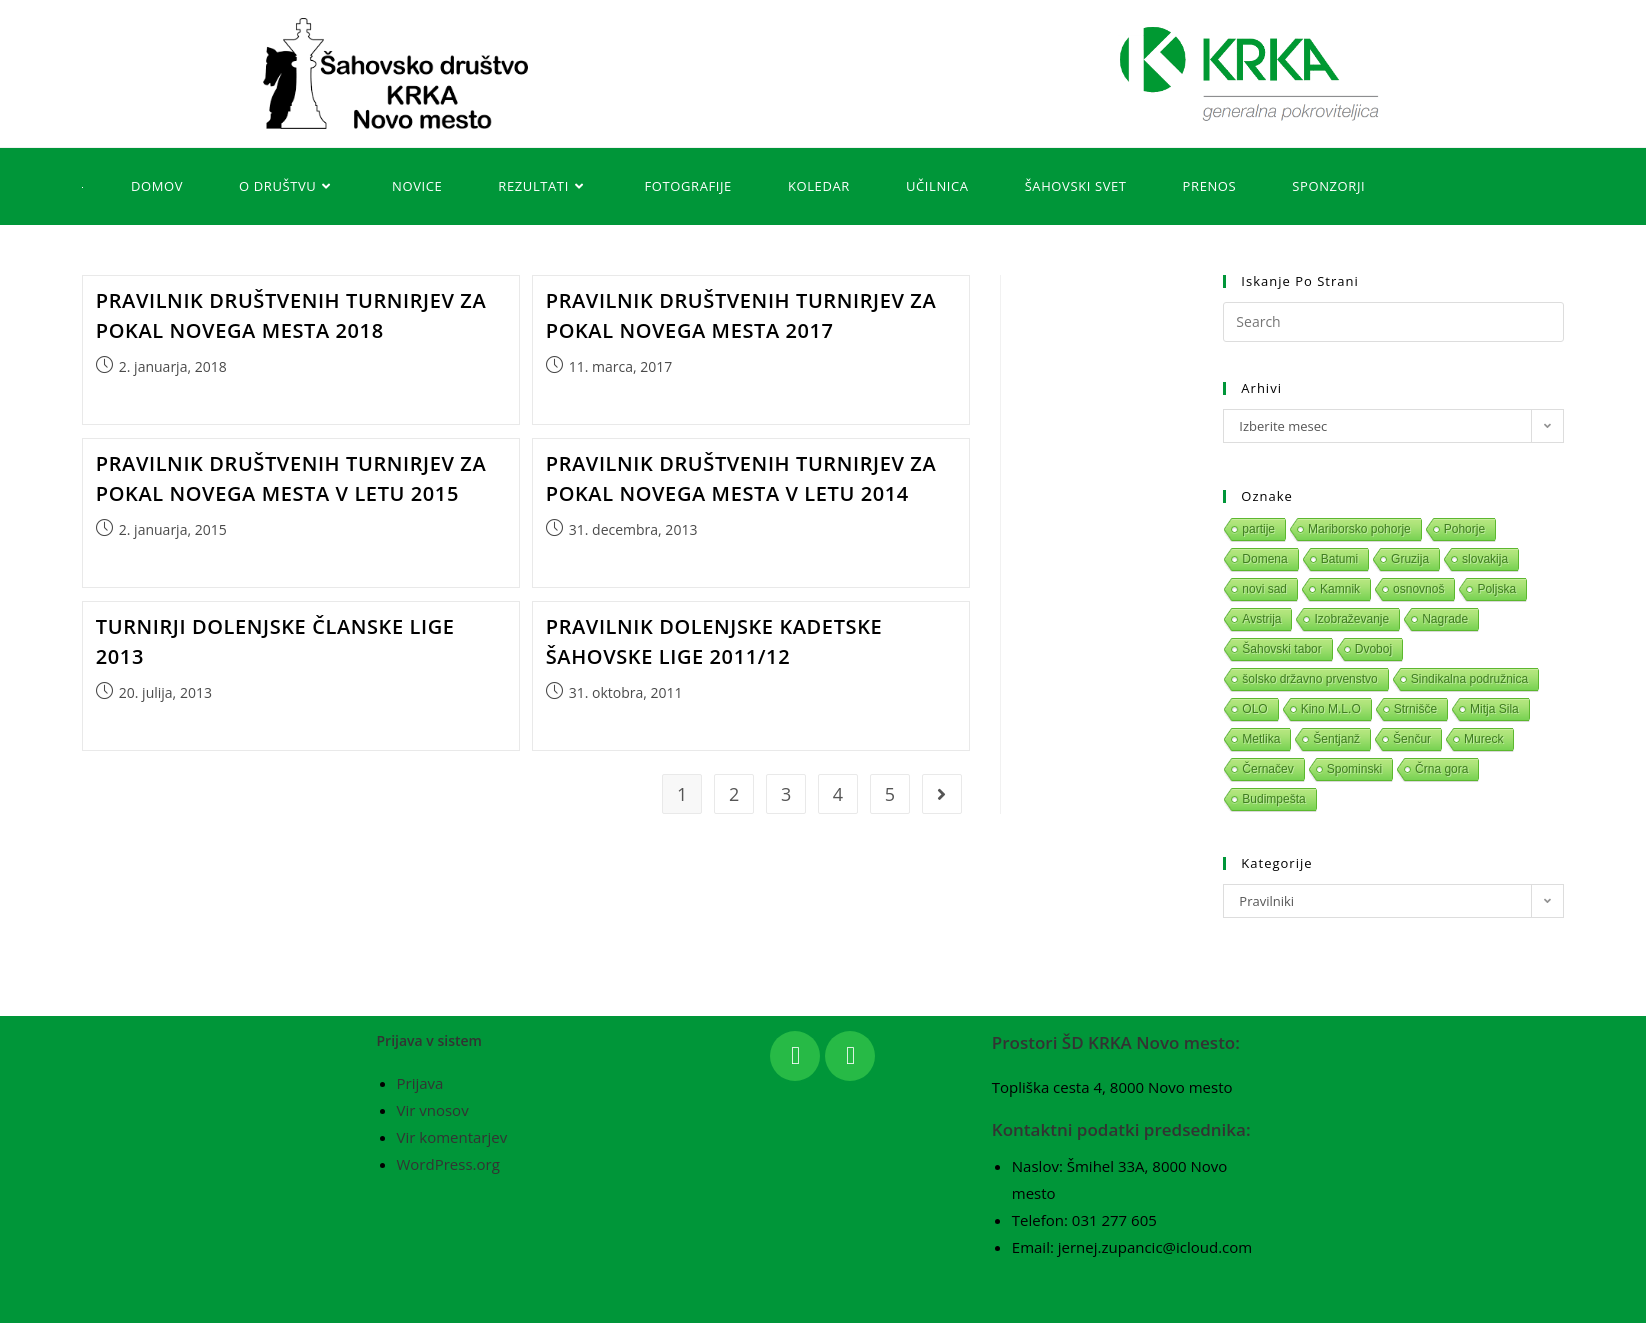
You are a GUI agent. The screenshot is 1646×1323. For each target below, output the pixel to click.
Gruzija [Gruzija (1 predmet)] (1410, 559)
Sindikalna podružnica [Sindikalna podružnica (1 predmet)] (1469, 679)
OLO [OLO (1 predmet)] (1254, 709)
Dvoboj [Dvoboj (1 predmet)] (1373, 649)
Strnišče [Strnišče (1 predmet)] (1415, 709)
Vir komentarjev (452, 1137)
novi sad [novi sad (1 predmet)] (1264, 589)
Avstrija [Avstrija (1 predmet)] (1261, 619)
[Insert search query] (1393, 322)
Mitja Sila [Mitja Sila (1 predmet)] (1494, 709)
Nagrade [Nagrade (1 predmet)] (1445, 619)
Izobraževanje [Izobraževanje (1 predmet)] (1351, 619)
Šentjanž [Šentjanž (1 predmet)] (1336, 739)
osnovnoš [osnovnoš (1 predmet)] (1418, 589)
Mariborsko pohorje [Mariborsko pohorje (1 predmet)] (1359, 529)
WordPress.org (448, 1164)
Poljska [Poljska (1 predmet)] (1496, 589)
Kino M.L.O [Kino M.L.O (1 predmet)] (1331, 709)
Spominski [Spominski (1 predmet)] (1354, 769)
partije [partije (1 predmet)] (1258, 529)
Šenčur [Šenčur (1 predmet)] (1412, 739)
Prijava (420, 1083)
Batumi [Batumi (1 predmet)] (1339, 559)
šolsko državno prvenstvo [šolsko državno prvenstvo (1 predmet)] (1309, 679)
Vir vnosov (433, 1110)
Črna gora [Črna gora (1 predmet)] (1441, 769)
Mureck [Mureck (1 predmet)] (1483, 739)
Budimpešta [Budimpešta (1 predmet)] (1273, 799)
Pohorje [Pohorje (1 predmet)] (1464, 529)
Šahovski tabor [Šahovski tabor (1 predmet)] (1281, 649)
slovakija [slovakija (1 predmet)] (1485, 559)
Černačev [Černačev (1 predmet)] (1267, 769)
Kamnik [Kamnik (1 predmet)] (1340, 589)
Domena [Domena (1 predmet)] (1264, 559)
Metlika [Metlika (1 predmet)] (1261, 739)
